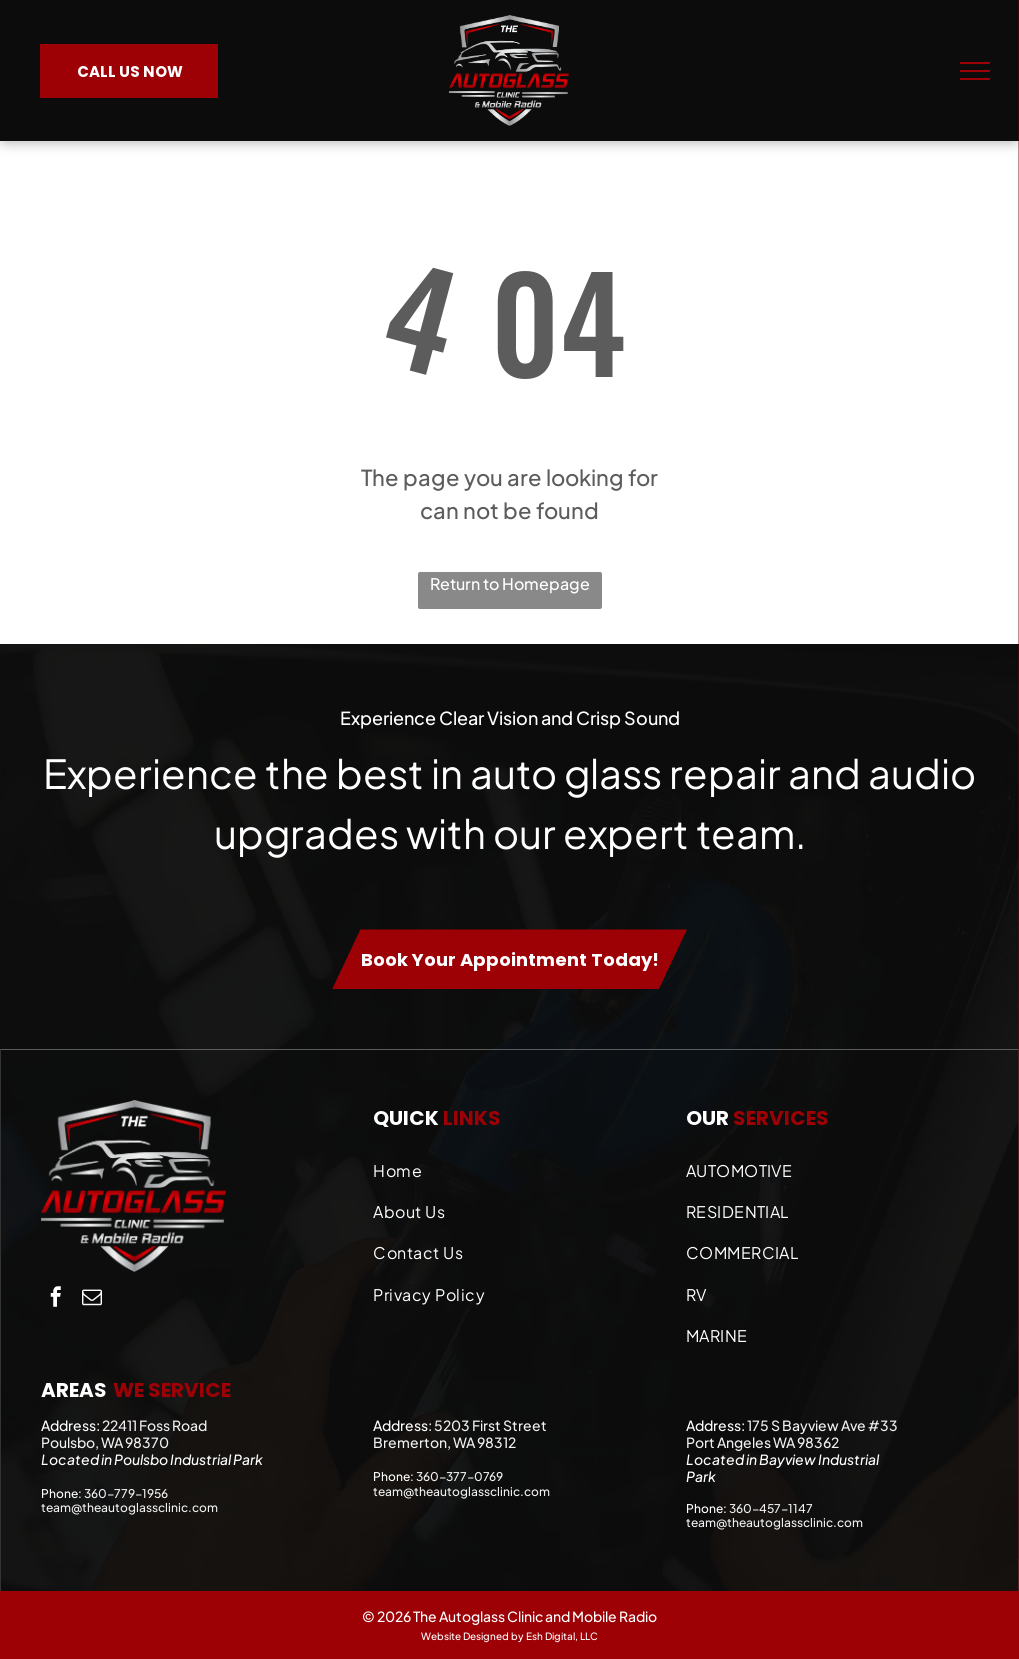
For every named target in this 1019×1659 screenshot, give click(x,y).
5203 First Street (490, 1425)
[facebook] (56, 1299)
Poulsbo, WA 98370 (105, 1442)
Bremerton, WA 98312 (444, 1442)
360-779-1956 (126, 1493)
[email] (92, 1299)
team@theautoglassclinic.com (129, 1507)
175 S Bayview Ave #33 (822, 1425)
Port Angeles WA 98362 (762, 1442)
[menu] (975, 71)
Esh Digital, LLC (562, 1636)
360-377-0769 (459, 1476)
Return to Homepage (510, 583)
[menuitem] (519, 1165)
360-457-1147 (771, 1508)
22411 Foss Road (154, 1425)
